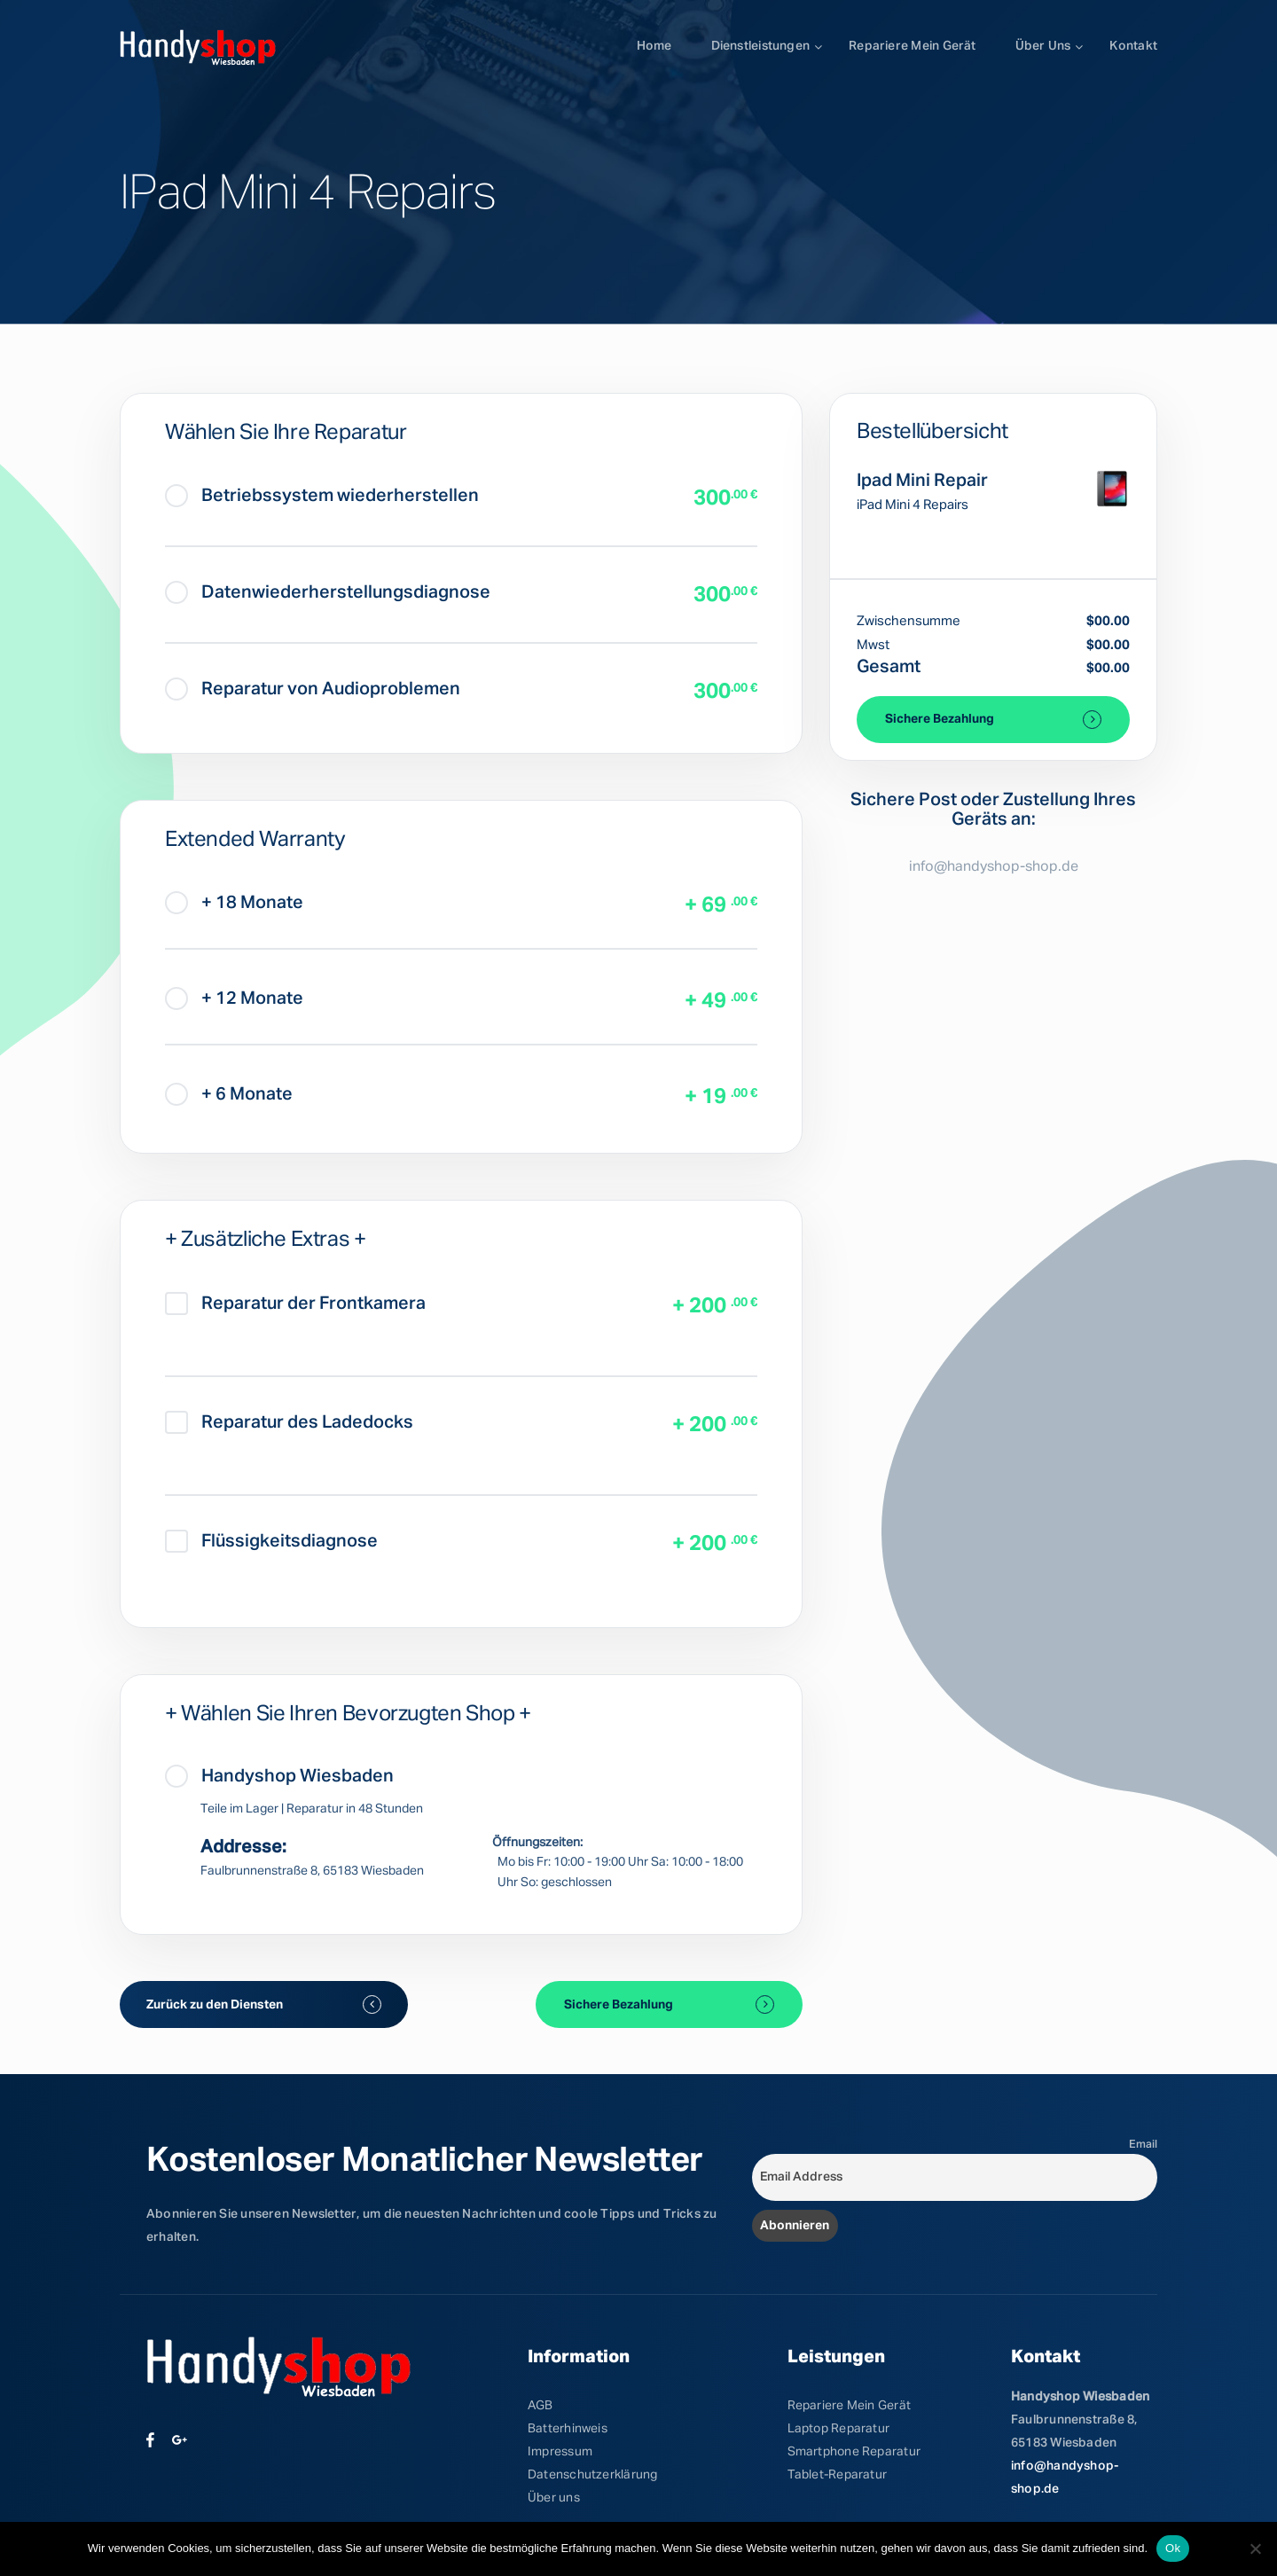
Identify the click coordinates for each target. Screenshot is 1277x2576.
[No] (1255, 2548)
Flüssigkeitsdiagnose (271, 1541)
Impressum (560, 2452)
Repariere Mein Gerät (849, 2406)
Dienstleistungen (761, 46)
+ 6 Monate (229, 1094)
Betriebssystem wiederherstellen (322, 495)
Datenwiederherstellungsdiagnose (327, 592)
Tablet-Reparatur (837, 2475)
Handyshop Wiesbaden (279, 1776)
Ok (1172, 2548)
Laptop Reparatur (838, 2429)
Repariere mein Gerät (912, 46)
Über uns (1043, 46)
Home (654, 46)
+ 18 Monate (234, 902)
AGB (540, 2406)
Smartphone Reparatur (854, 2452)
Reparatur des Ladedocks (289, 1422)
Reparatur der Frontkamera (295, 1303)
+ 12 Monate (234, 998)
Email (1143, 2144)
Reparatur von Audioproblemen (312, 689)
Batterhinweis (567, 2429)
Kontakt (1133, 46)
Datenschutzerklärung (592, 2475)
